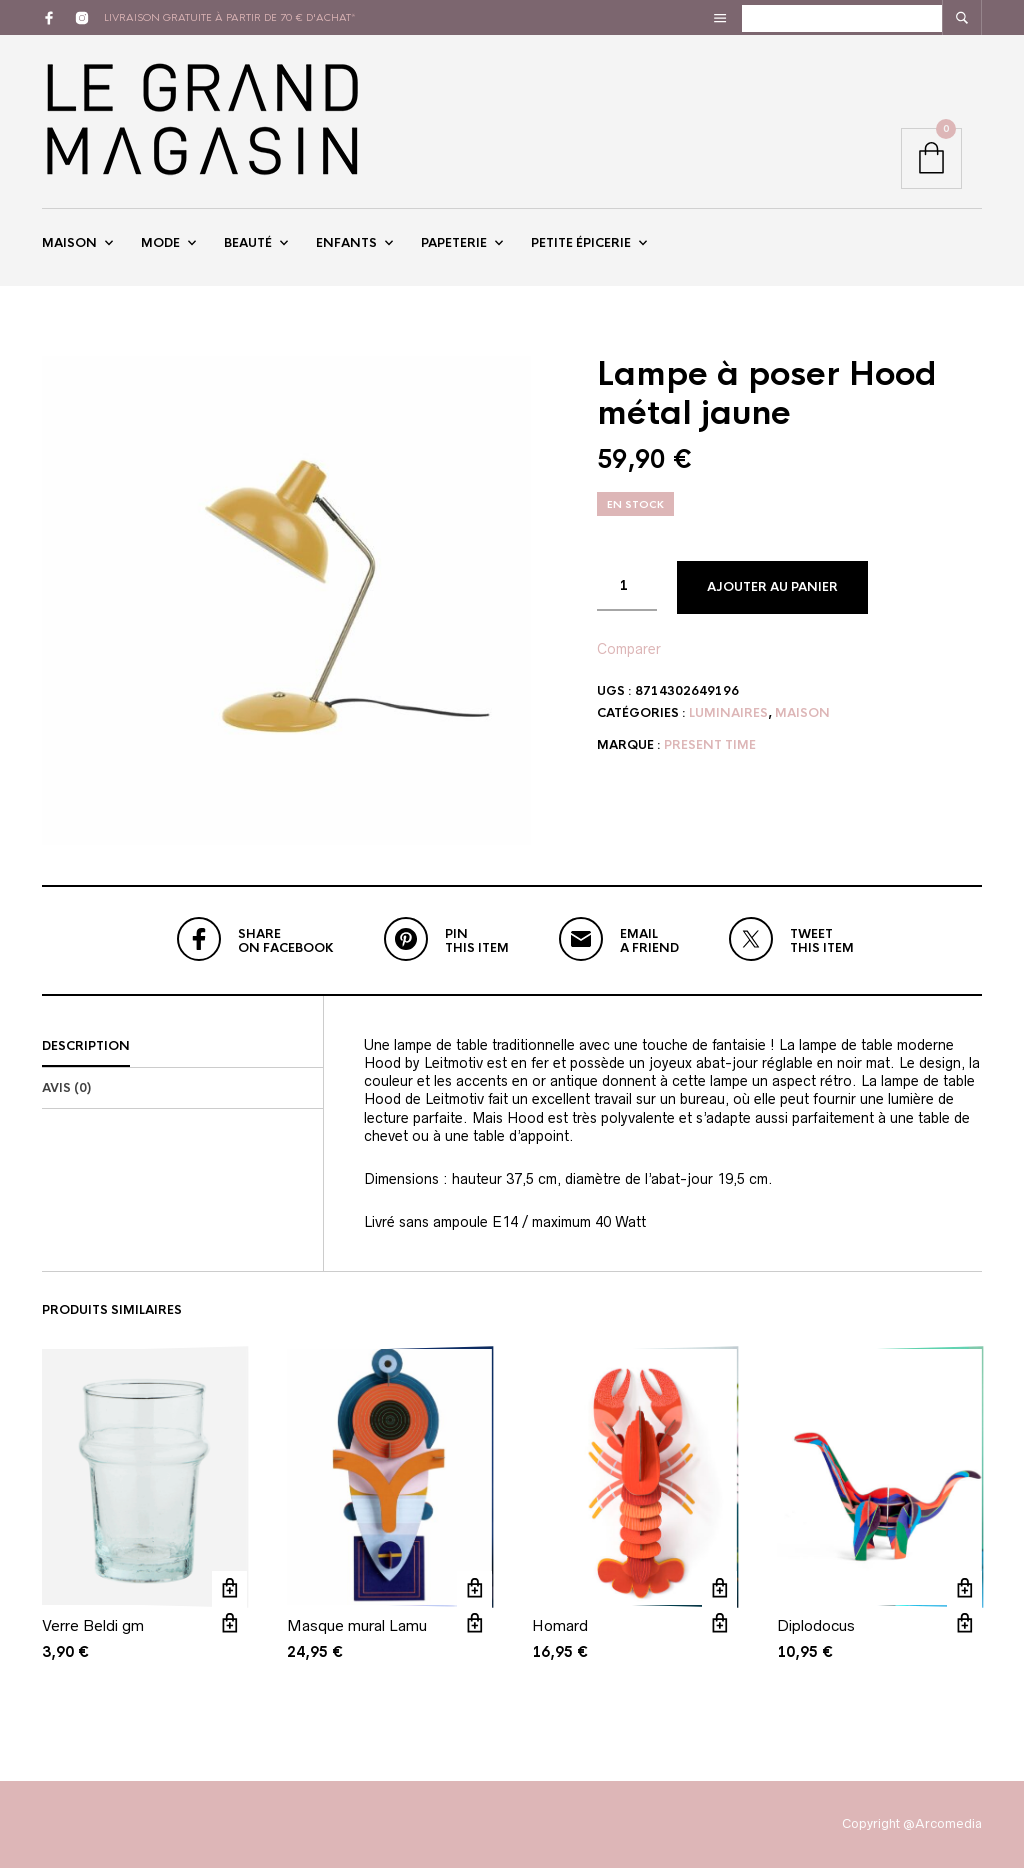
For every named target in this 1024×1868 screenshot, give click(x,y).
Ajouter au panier (772, 587)
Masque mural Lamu (357, 1625)
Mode (160, 243)
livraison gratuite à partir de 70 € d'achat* (230, 17)
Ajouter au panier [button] (229, 1588)
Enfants (346, 243)
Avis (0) (66, 1088)
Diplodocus (816, 1625)
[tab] (182, 1047)
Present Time (710, 745)
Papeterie (454, 243)
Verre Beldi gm (93, 1625)
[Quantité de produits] (627, 586)
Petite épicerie (581, 243)
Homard (560, 1625)
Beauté (248, 243)
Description (86, 1046)
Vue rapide (229, 1623)
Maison (69, 243)
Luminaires (728, 713)
